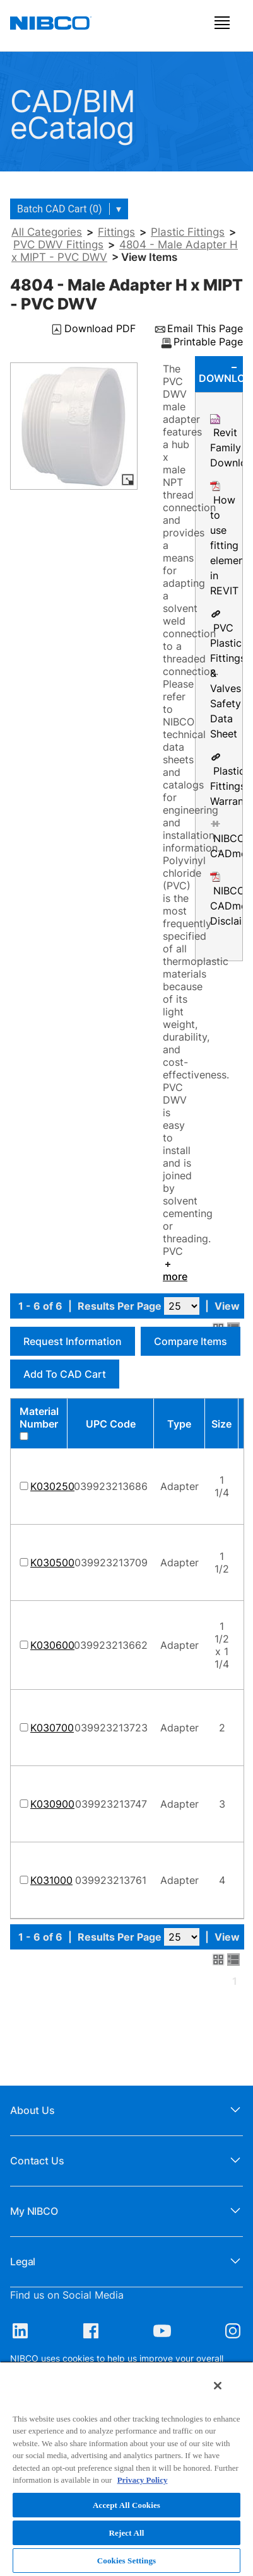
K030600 (52, 1645)
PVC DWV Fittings (58, 244)
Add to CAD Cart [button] (64, 1374)
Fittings (116, 232)
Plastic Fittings (188, 232)
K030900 (52, 1804)
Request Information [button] (72, 1341)
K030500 (52, 1562)
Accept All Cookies (126, 2505)
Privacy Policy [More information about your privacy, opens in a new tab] (142, 2480)
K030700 (52, 1727)
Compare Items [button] (190, 1341)
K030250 (52, 1486)
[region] (126, 2468)
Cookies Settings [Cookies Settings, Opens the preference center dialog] (126, 2560)
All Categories (46, 232)
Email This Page (205, 329)
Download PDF (100, 329)
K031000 (51, 1880)
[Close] (218, 2386)
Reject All (126, 2533)
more (175, 1271)
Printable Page (208, 342)
